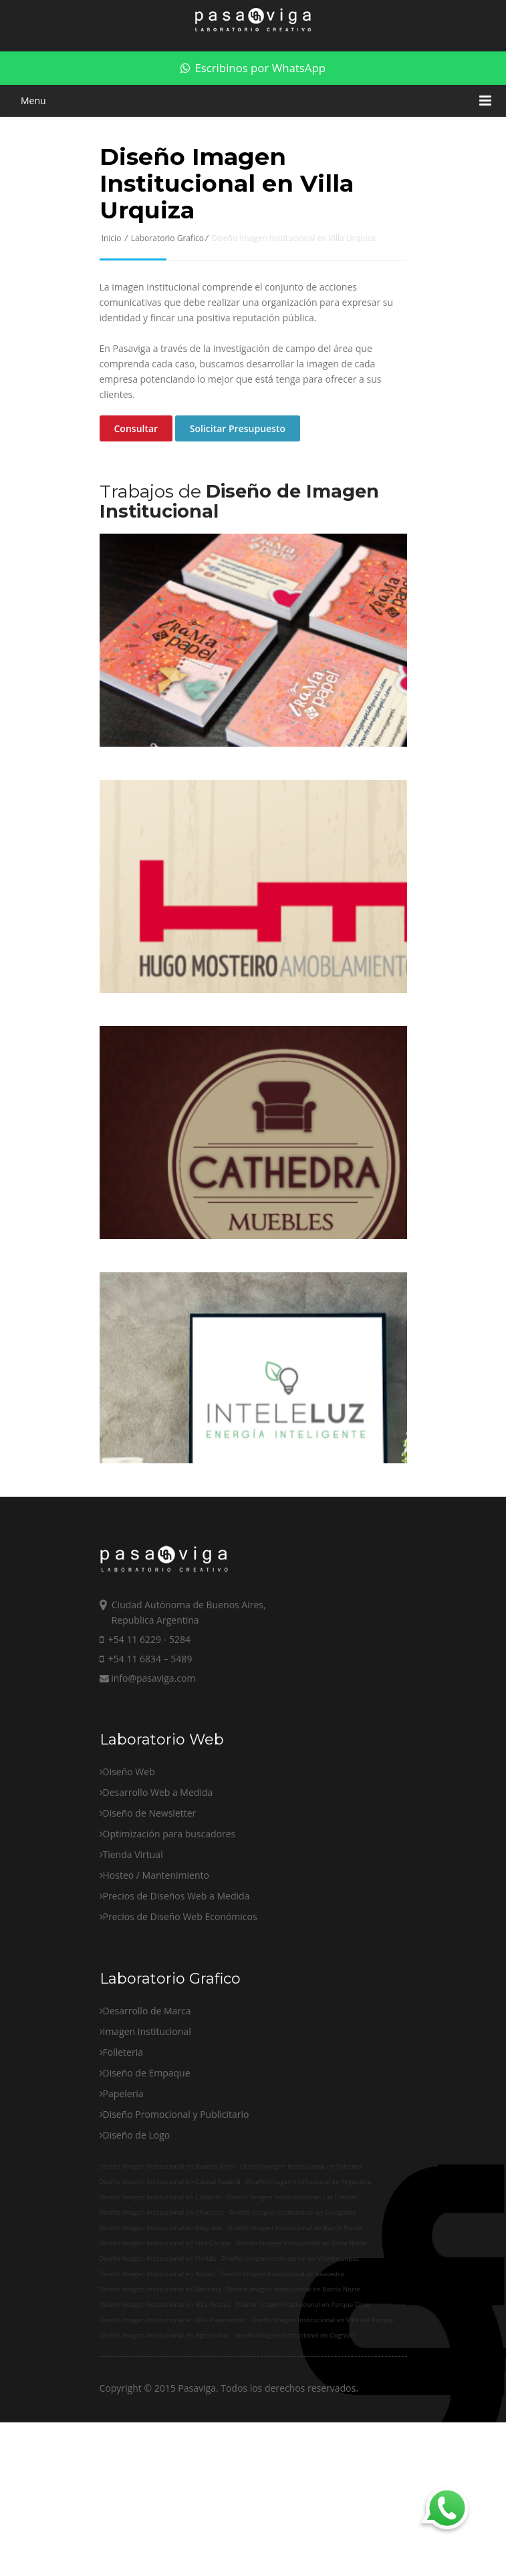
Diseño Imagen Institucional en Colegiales (292, 2280)
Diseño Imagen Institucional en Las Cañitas (292, 2265)
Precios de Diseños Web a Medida (176, 1966)
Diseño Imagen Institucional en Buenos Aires (167, 2234)
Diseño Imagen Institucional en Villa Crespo (165, 2311)
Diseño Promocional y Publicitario (176, 2184)
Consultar (136, 428)
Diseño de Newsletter (150, 1883)
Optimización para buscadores (169, 1903)
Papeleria (123, 2163)
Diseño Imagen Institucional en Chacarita (162, 2280)
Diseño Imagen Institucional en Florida (158, 2326)
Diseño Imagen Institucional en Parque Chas (302, 2372)
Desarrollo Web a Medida (158, 1862)
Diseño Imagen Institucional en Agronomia (164, 2403)
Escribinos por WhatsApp (253, 67)
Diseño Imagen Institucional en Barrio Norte (295, 2295)
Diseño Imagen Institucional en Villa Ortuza (165, 2372)
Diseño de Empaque (147, 2143)
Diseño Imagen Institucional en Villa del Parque (322, 2388)
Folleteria (123, 2122)
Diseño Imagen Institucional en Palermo (301, 2234)
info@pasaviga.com (148, 1748)
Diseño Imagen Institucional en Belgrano (161, 2295)
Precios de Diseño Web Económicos (180, 1986)
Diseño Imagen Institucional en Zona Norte (301, 2311)
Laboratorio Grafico (167, 238)
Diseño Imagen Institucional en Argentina (309, 2249)
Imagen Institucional (147, 2101)
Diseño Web (129, 1841)
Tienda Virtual (133, 1924)
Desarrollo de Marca (147, 2080)
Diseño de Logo (136, 2205)
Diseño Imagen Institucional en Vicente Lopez (290, 2326)
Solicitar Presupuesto (237, 428)
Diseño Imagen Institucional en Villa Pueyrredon (172, 2388)
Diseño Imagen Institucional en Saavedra (282, 2342)
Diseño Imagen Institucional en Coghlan (294, 2403)
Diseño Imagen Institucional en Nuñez (157, 2342)
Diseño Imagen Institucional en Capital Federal (170, 2249)
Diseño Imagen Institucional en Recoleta (160, 2357)
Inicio (112, 238)
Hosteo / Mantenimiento (156, 1945)
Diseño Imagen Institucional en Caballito (161, 2265)
